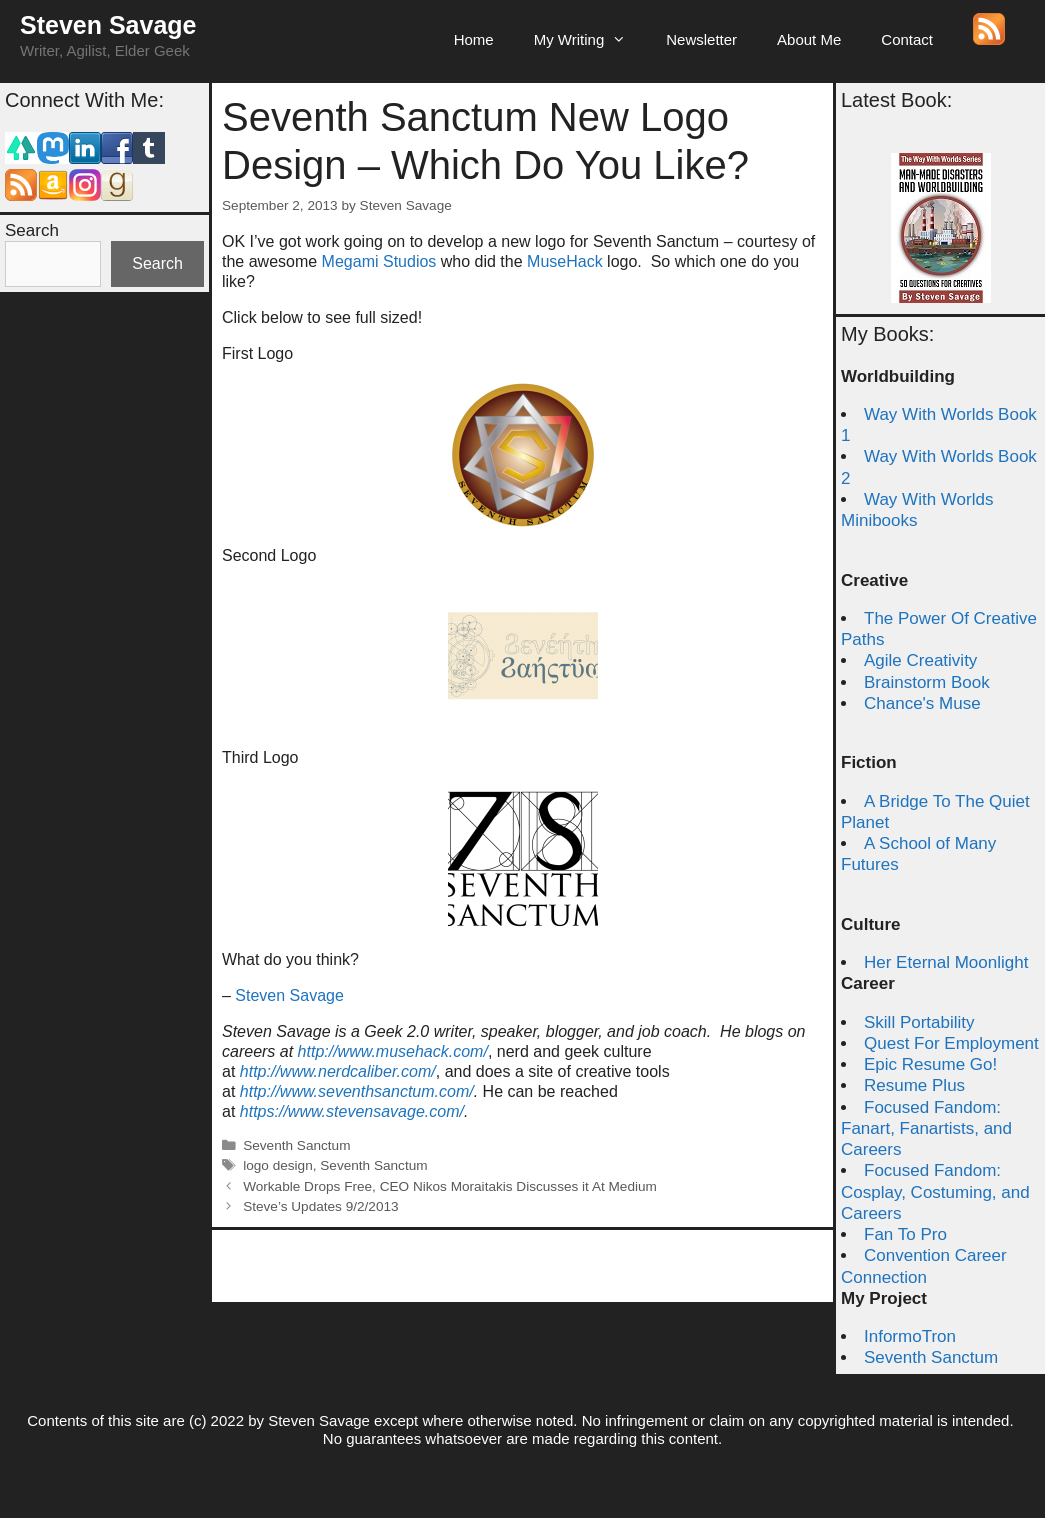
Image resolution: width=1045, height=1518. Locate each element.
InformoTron (910, 1336)
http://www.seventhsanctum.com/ (357, 1091)
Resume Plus (914, 1085)
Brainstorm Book (927, 682)
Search (32, 230)
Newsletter (701, 39)
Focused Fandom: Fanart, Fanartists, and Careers (926, 1129)
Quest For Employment (951, 1043)
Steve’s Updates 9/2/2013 (320, 1206)
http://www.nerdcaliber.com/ (338, 1071)
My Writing (590, 40)
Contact (907, 39)
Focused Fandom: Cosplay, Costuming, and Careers (935, 1192)
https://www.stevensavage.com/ (352, 1111)
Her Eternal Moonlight (946, 962)
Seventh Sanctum (296, 1145)
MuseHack (565, 261)
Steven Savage (108, 25)
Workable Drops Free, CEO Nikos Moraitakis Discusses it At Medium (450, 1186)
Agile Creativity (920, 660)
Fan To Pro (905, 1234)
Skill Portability (919, 1022)
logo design (278, 1165)
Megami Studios (379, 261)
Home (474, 39)
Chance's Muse (922, 703)
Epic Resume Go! (930, 1064)
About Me (809, 39)
